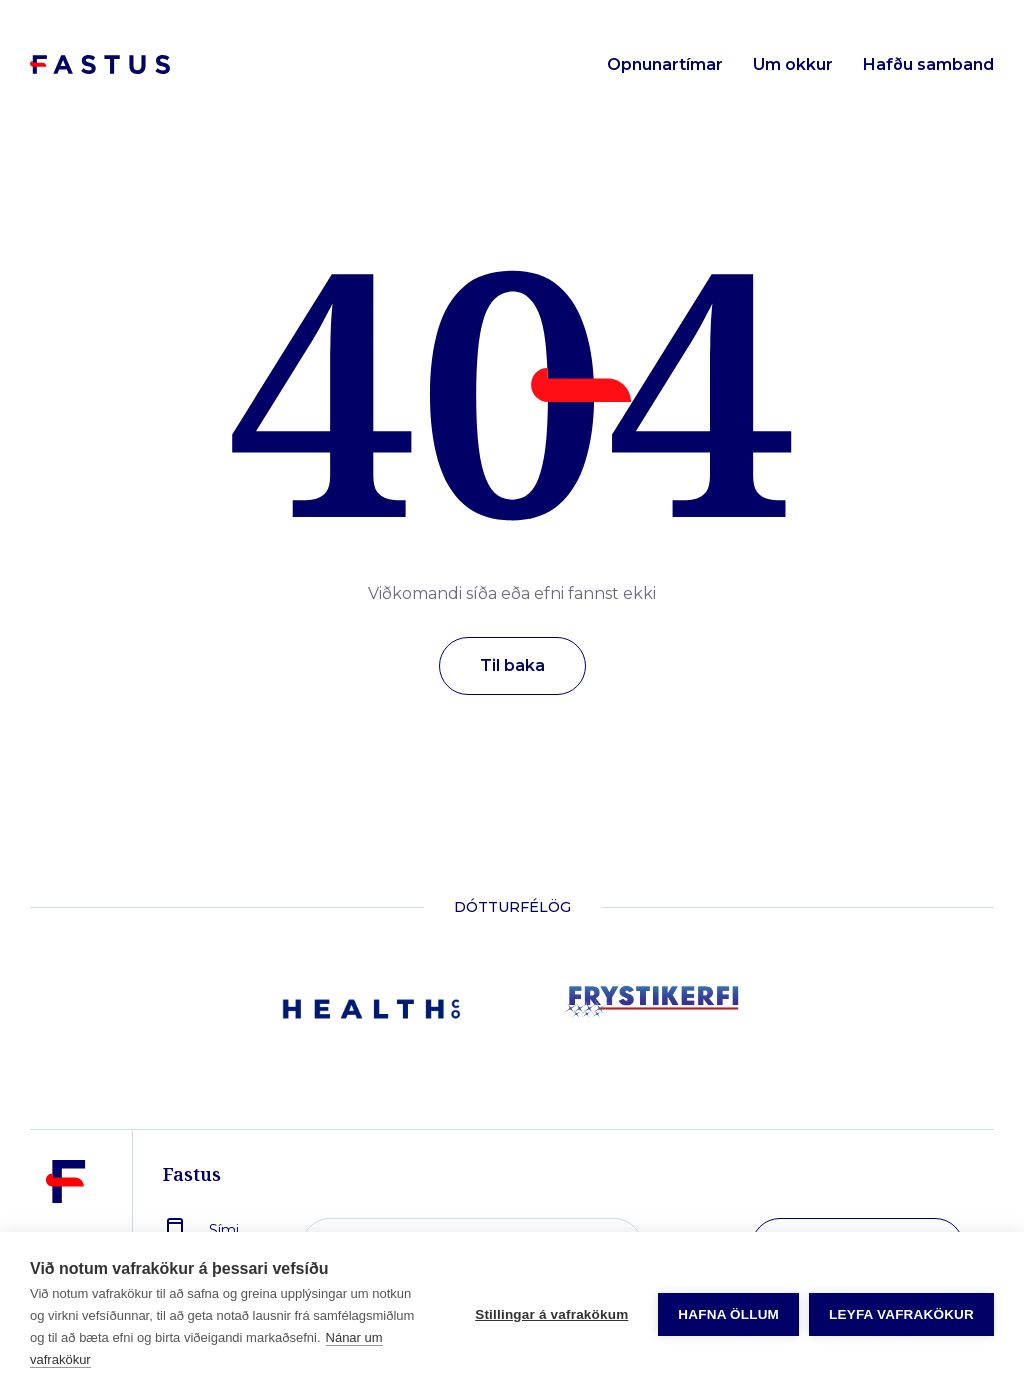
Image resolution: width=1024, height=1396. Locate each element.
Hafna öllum (728, 1314)
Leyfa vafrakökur (901, 1314)
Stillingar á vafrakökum (551, 1314)
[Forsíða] (100, 65)
